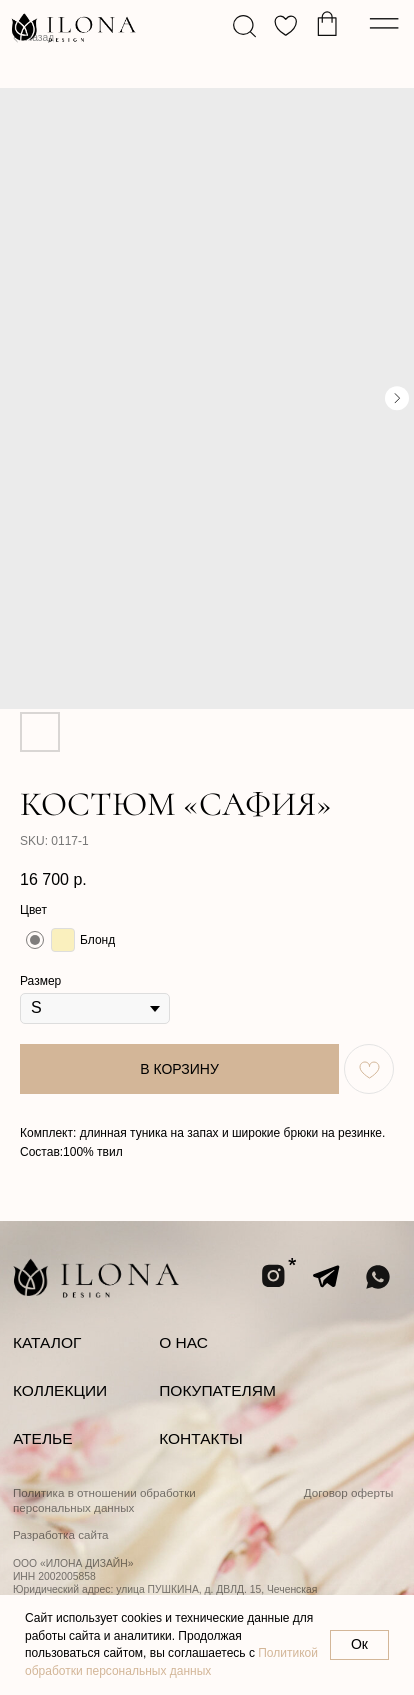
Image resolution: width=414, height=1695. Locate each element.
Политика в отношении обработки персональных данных (104, 1499)
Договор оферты (349, 1492)
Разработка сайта (61, 1534)
